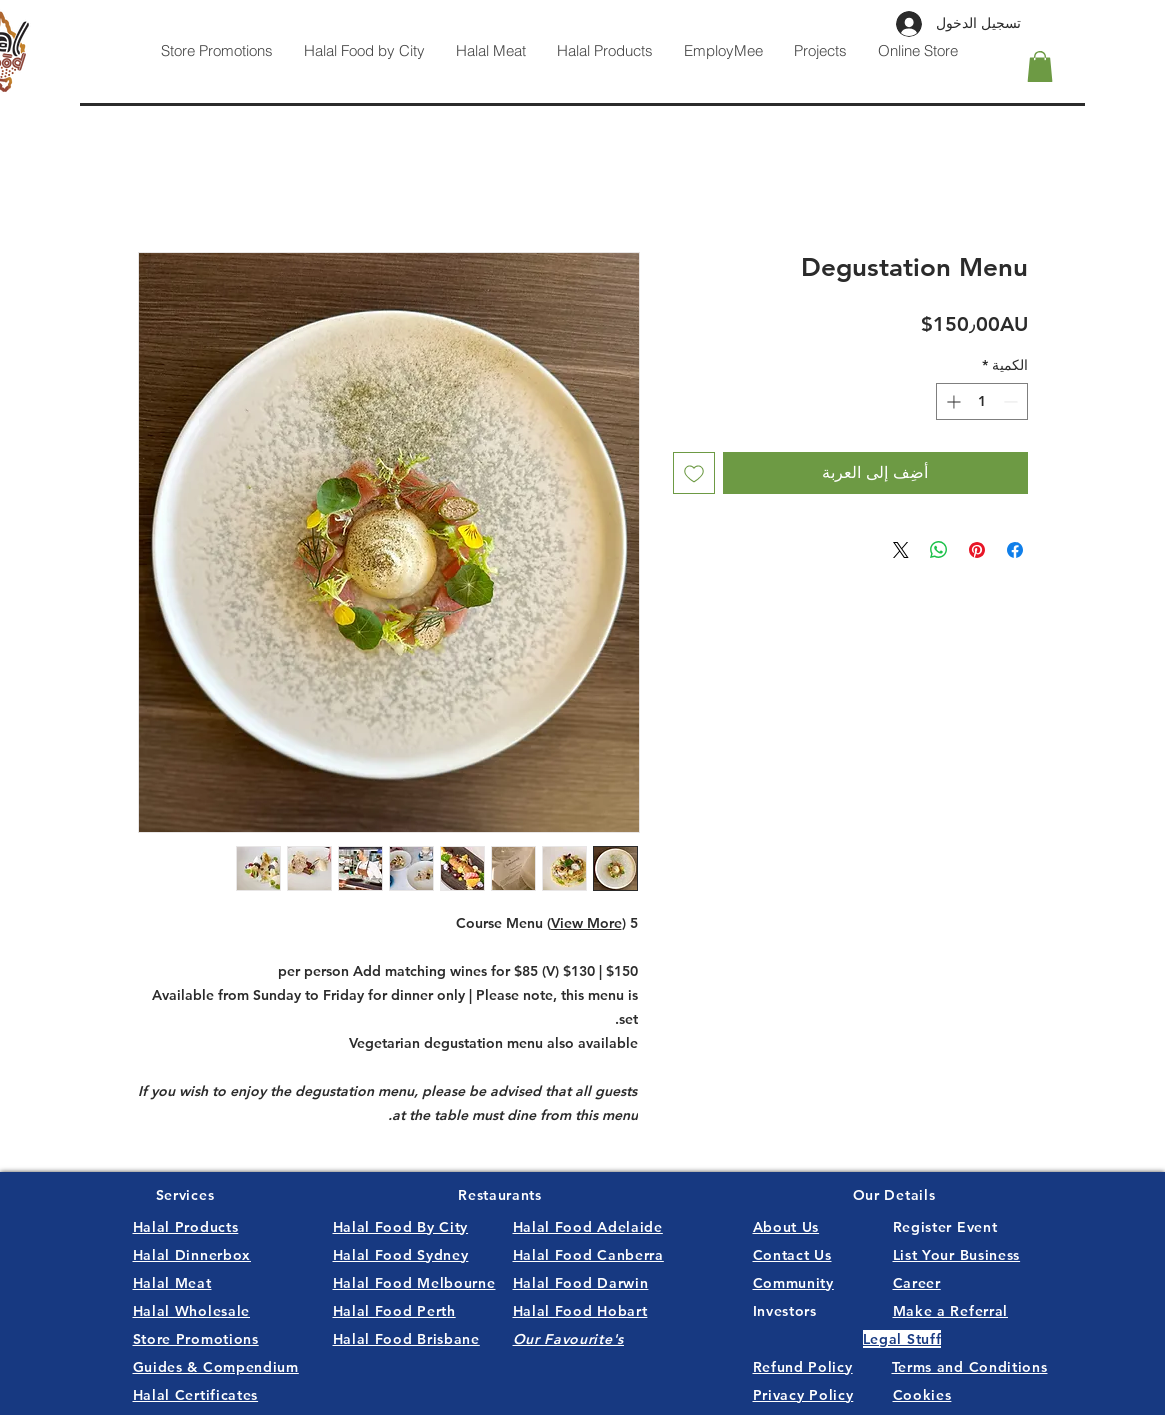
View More (586, 923)
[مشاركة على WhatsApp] (939, 550)
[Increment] (951, 401)
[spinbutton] (982, 401)
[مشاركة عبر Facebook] (1015, 550)
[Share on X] (901, 550)
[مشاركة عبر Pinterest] (977, 550)
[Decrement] (1012, 401)
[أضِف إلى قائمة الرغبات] (694, 473)
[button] (1040, 66)
